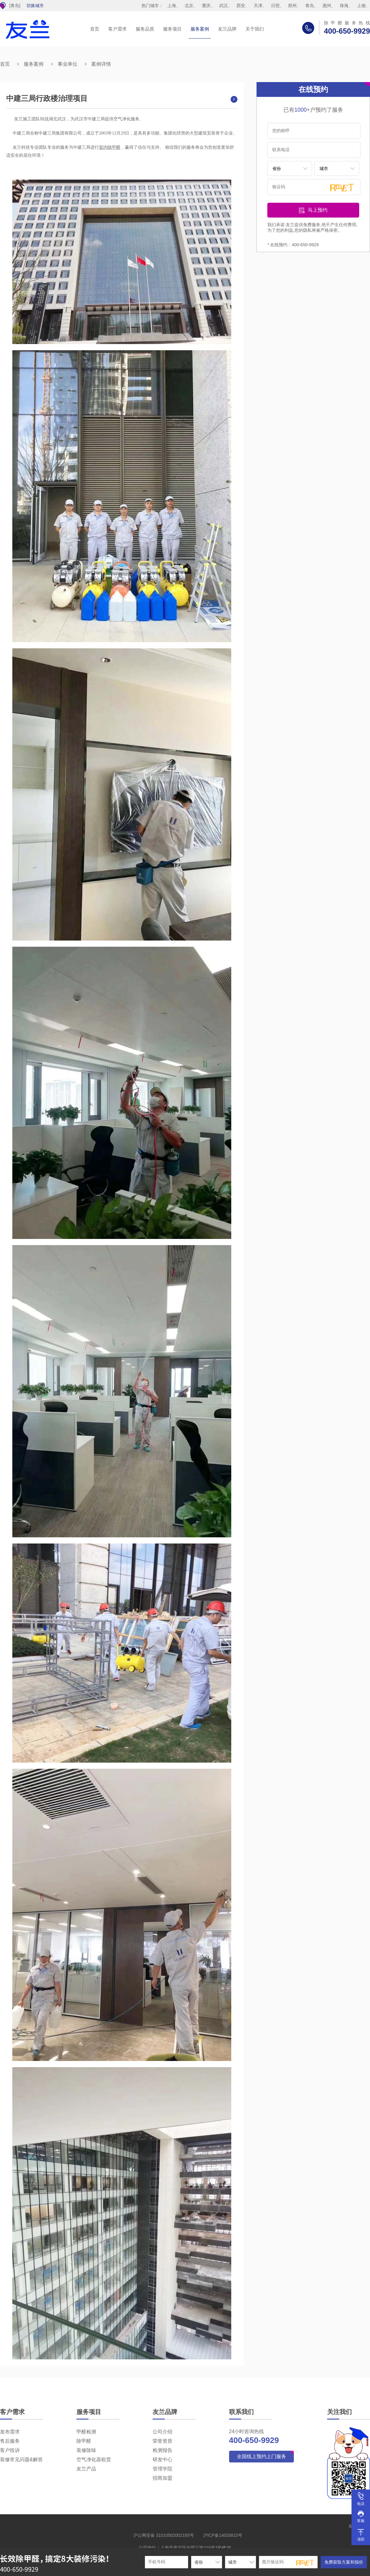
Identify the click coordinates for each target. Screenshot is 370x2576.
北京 (189, 5)
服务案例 (200, 28)
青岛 (309, 5)
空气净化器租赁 (93, 2459)
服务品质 (145, 28)
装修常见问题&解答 (21, 2459)
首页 (94, 28)
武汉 (223, 5)
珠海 (344, 5)
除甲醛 (83, 2441)
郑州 (292, 5)
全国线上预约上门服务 (261, 2456)
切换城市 (35, 5)
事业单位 (67, 64)
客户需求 (117, 28)
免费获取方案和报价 (343, 2562)
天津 (258, 5)
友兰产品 (86, 2468)
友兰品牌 (227, 28)
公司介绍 (162, 2431)
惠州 (327, 5)
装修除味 (86, 2450)
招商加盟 (162, 2478)
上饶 (361, 5)
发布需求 (10, 2431)
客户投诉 (10, 2450)
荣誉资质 (162, 2441)
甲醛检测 (86, 2431)
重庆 (206, 5)
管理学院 (162, 2468)
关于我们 (254, 28)
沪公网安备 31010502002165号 (163, 2535)
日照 (275, 5)
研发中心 (162, 2459)
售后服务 (10, 2441)
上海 (171, 5)
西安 (240, 5)
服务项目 (172, 28)
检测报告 (162, 2450)
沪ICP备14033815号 (223, 2535)
